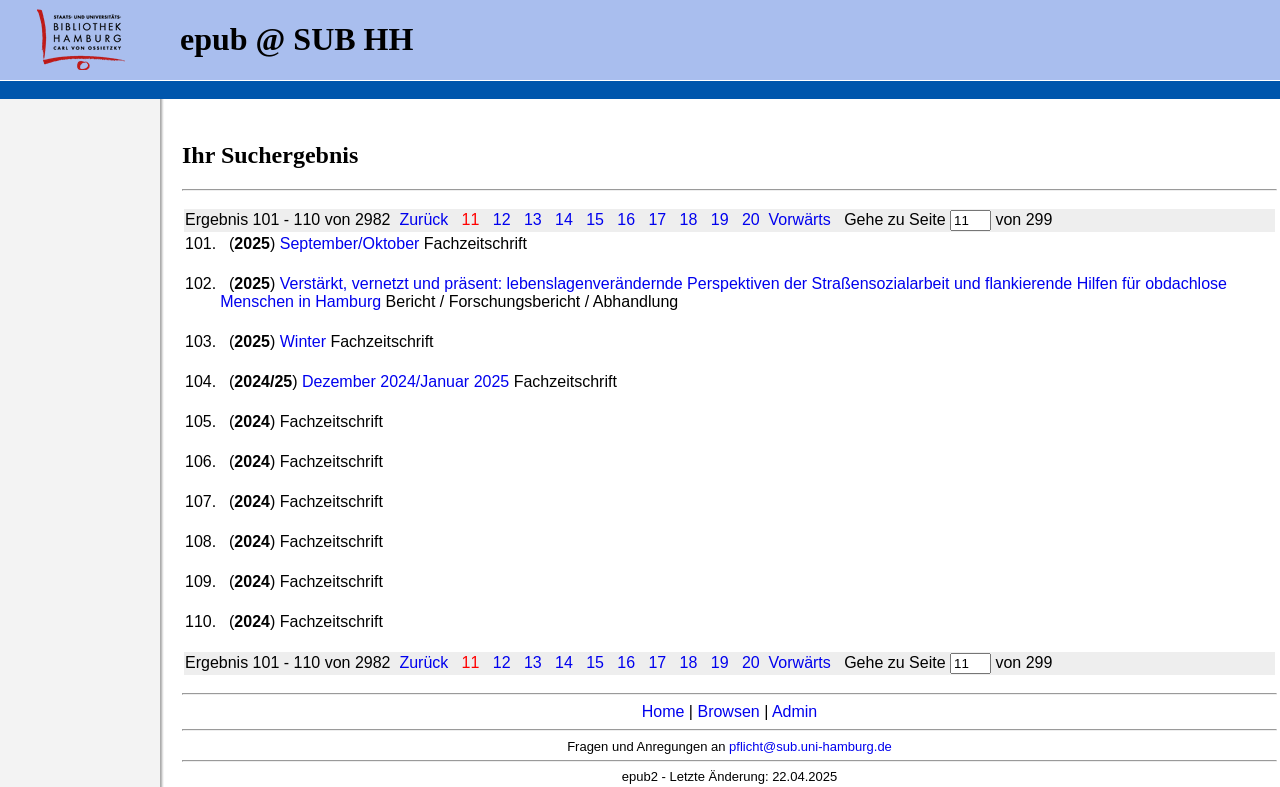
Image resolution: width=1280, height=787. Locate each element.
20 (751, 219)
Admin (794, 711)
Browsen (728, 711)
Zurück (423, 219)
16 (626, 219)
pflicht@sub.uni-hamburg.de (810, 746)
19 (720, 219)
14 (564, 219)
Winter (303, 341)
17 (657, 219)
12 (502, 219)
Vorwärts (800, 219)
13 (533, 219)
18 (689, 219)
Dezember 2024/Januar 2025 (405, 381)
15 (595, 219)
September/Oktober (350, 243)
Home (663, 711)
